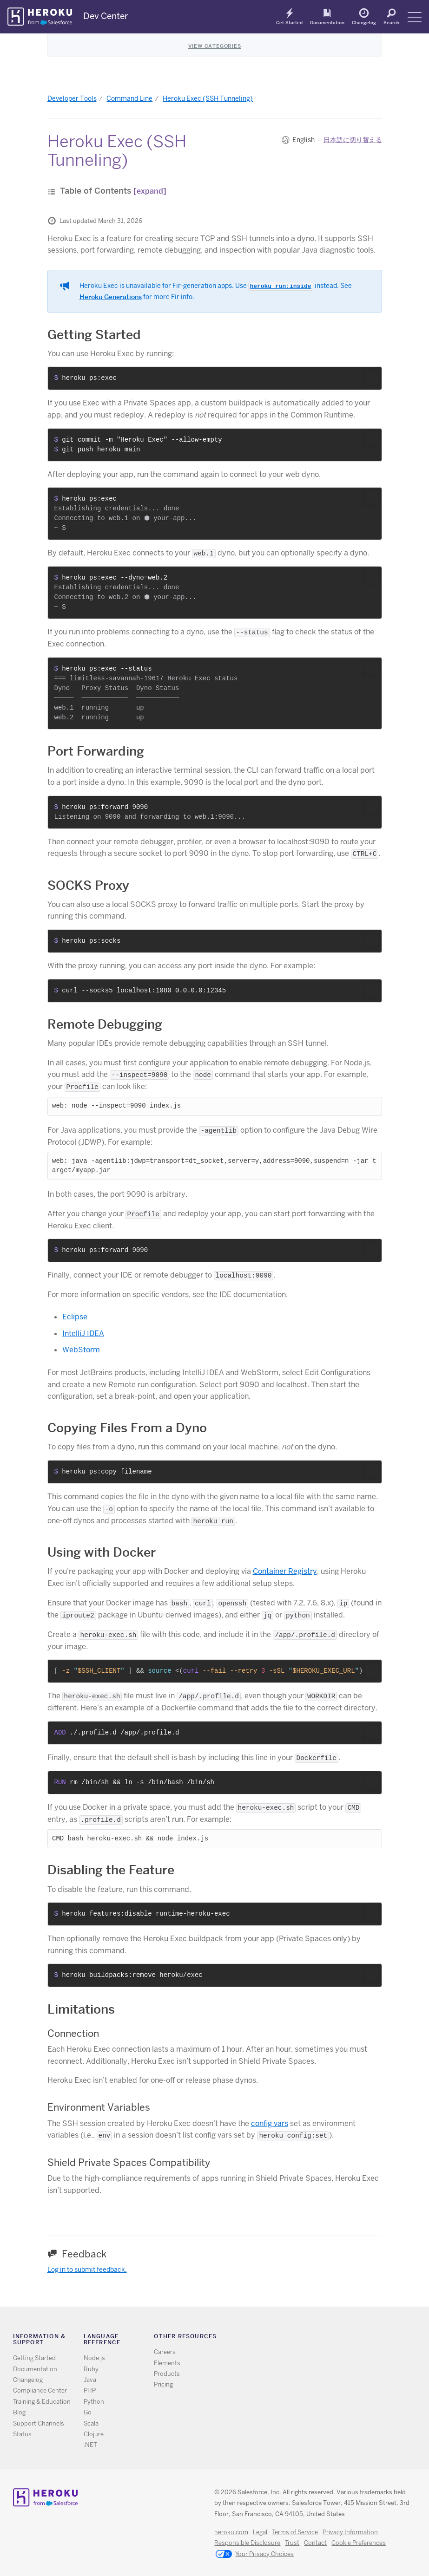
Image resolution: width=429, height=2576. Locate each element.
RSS (300, 2338)
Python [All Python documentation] (94, 2401)
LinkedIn (340, 2338)
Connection (73, 2033)
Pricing (163, 2384)
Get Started (289, 22)
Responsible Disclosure (247, 2542)
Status (22, 2434)
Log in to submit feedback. (87, 2269)
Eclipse (74, 1317)
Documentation (327, 22)
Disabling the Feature (110, 1870)
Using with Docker (101, 1552)
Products (167, 2373)
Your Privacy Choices (255, 2554)
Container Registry (285, 1571)
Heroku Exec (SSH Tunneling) (208, 98)
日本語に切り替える (352, 140)
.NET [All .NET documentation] (90, 2444)
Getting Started (94, 334)
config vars (269, 2123)
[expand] (149, 191)
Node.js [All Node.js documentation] (94, 2357)
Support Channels (38, 2423)
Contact (315, 2542)
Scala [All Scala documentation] (91, 2423)
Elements (167, 2363)
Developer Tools (72, 98)
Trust (292, 2542)
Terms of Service (295, 2532)
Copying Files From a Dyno (127, 1428)
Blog (19, 2412)
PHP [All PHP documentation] (90, 2390)
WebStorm (81, 1350)
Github (327, 2338)
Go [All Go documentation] (88, 2412)
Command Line (129, 98)
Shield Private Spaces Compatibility (128, 2162)
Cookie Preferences (358, 2542)
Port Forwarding (95, 751)
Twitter (313, 2338)
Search (391, 22)
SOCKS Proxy (88, 885)
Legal (260, 2532)
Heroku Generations (110, 297)
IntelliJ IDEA (83, 1333)
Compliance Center (40, 2390)
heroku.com (231, 2532)
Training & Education (42, 2401)
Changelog (364, 22)
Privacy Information (350, 2532)
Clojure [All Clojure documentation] (94, 2434)
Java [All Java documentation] (90, 2379)
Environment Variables (98, 2107)
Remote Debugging (104, 1024)
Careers (165, 2351)
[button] (371, 377)
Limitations (81, 2009)
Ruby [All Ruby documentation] (91, 2369)
